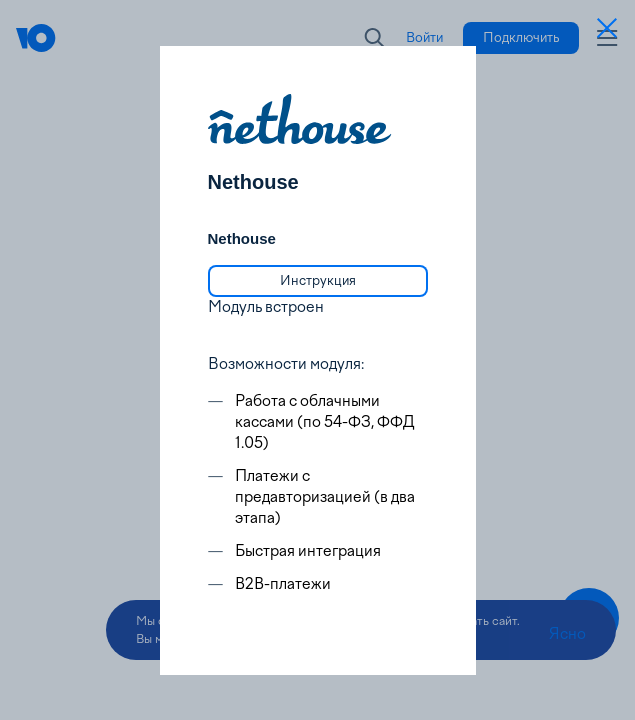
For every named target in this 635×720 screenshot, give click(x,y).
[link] (318, 281)
